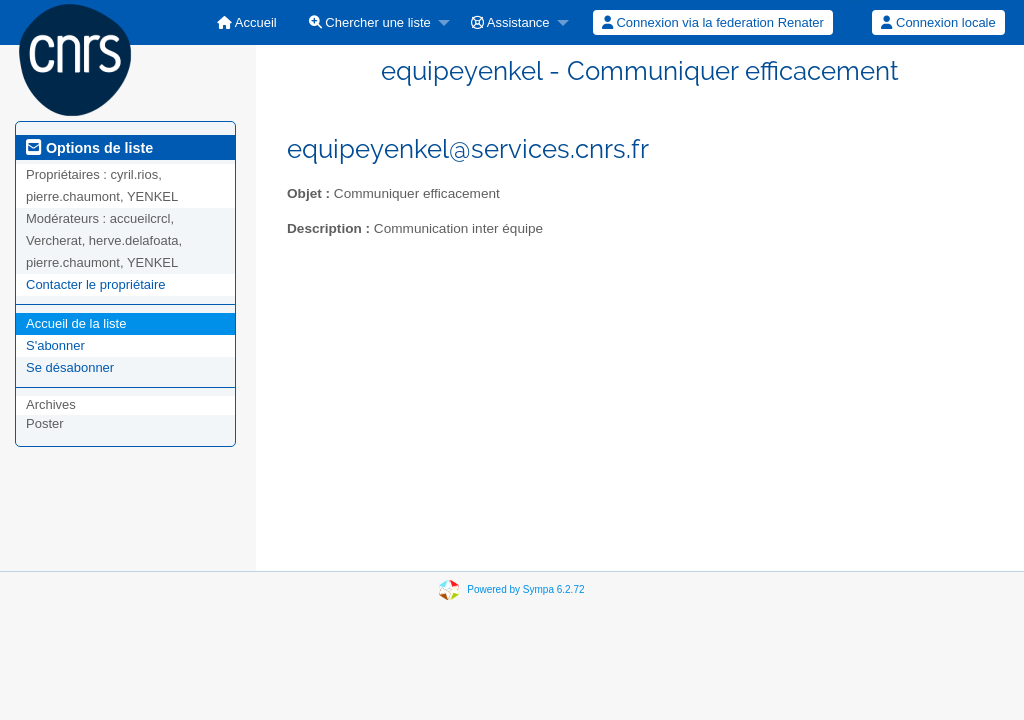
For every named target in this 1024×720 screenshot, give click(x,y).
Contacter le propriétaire (95, 284)
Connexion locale (938, 22)
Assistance (510, 22)
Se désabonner (70, 367)
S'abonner (55, 345)
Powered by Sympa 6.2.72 (525, 589)
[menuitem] (247, 22)
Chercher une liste (370, 22)
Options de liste (89, 148)
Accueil (247, 22)
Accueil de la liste (76, 323)
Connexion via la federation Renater (713, 22)
